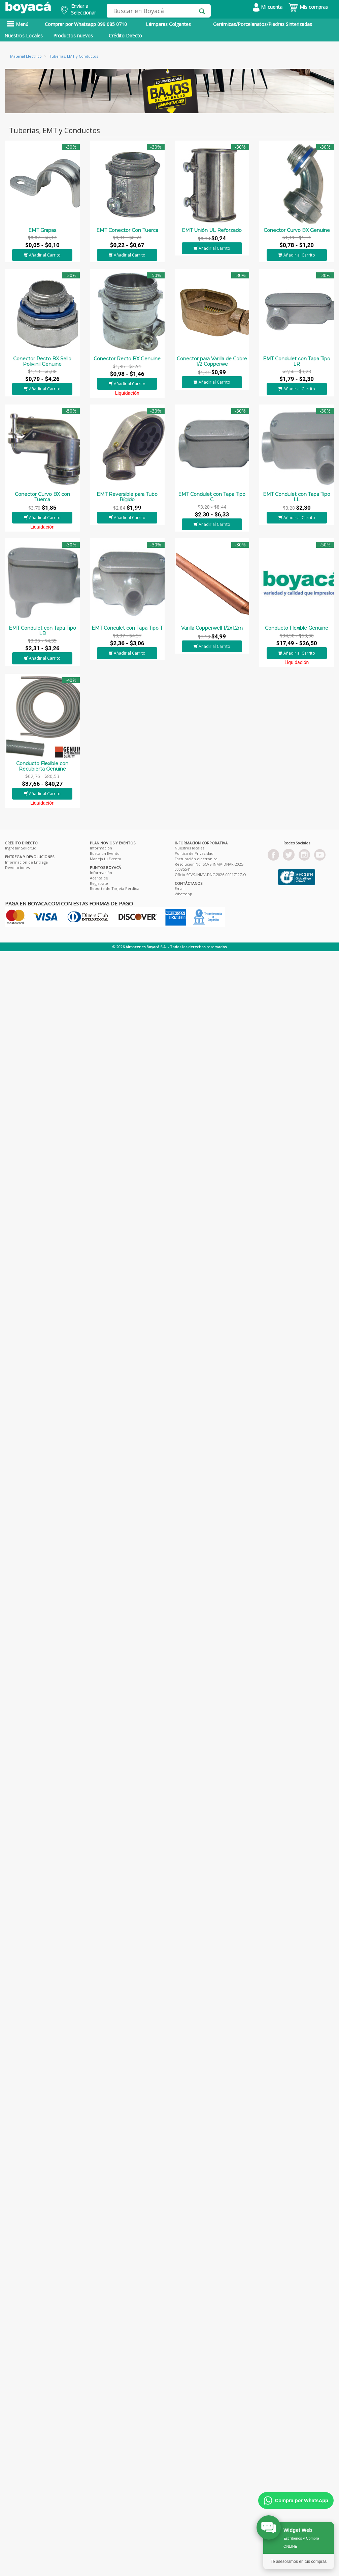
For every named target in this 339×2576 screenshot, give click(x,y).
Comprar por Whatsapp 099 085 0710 (86, 24)
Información (101, 847)
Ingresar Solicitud (20, 847)
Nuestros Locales (23, 35)
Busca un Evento (105, 853)
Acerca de (99, 877)
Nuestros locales (189, 847)
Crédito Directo (125, 35)
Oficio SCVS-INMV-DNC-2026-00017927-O (210, 874)
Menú (17, 24)
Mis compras (308, 7)
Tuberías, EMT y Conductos (73, 56)
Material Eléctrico (26, 56)
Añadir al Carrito (42, 255)
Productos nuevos (73, 35)
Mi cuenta (267, 7)
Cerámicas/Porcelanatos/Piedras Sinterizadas (262, 24)
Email (179, 888)
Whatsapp (183, 893)
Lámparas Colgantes (168, 24)
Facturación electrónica (196, 858)
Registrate (99, 883)
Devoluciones (17, 867)
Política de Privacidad (194, 853)
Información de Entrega (26, 862)
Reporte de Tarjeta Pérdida (114, 888)
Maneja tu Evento (105, 858)
